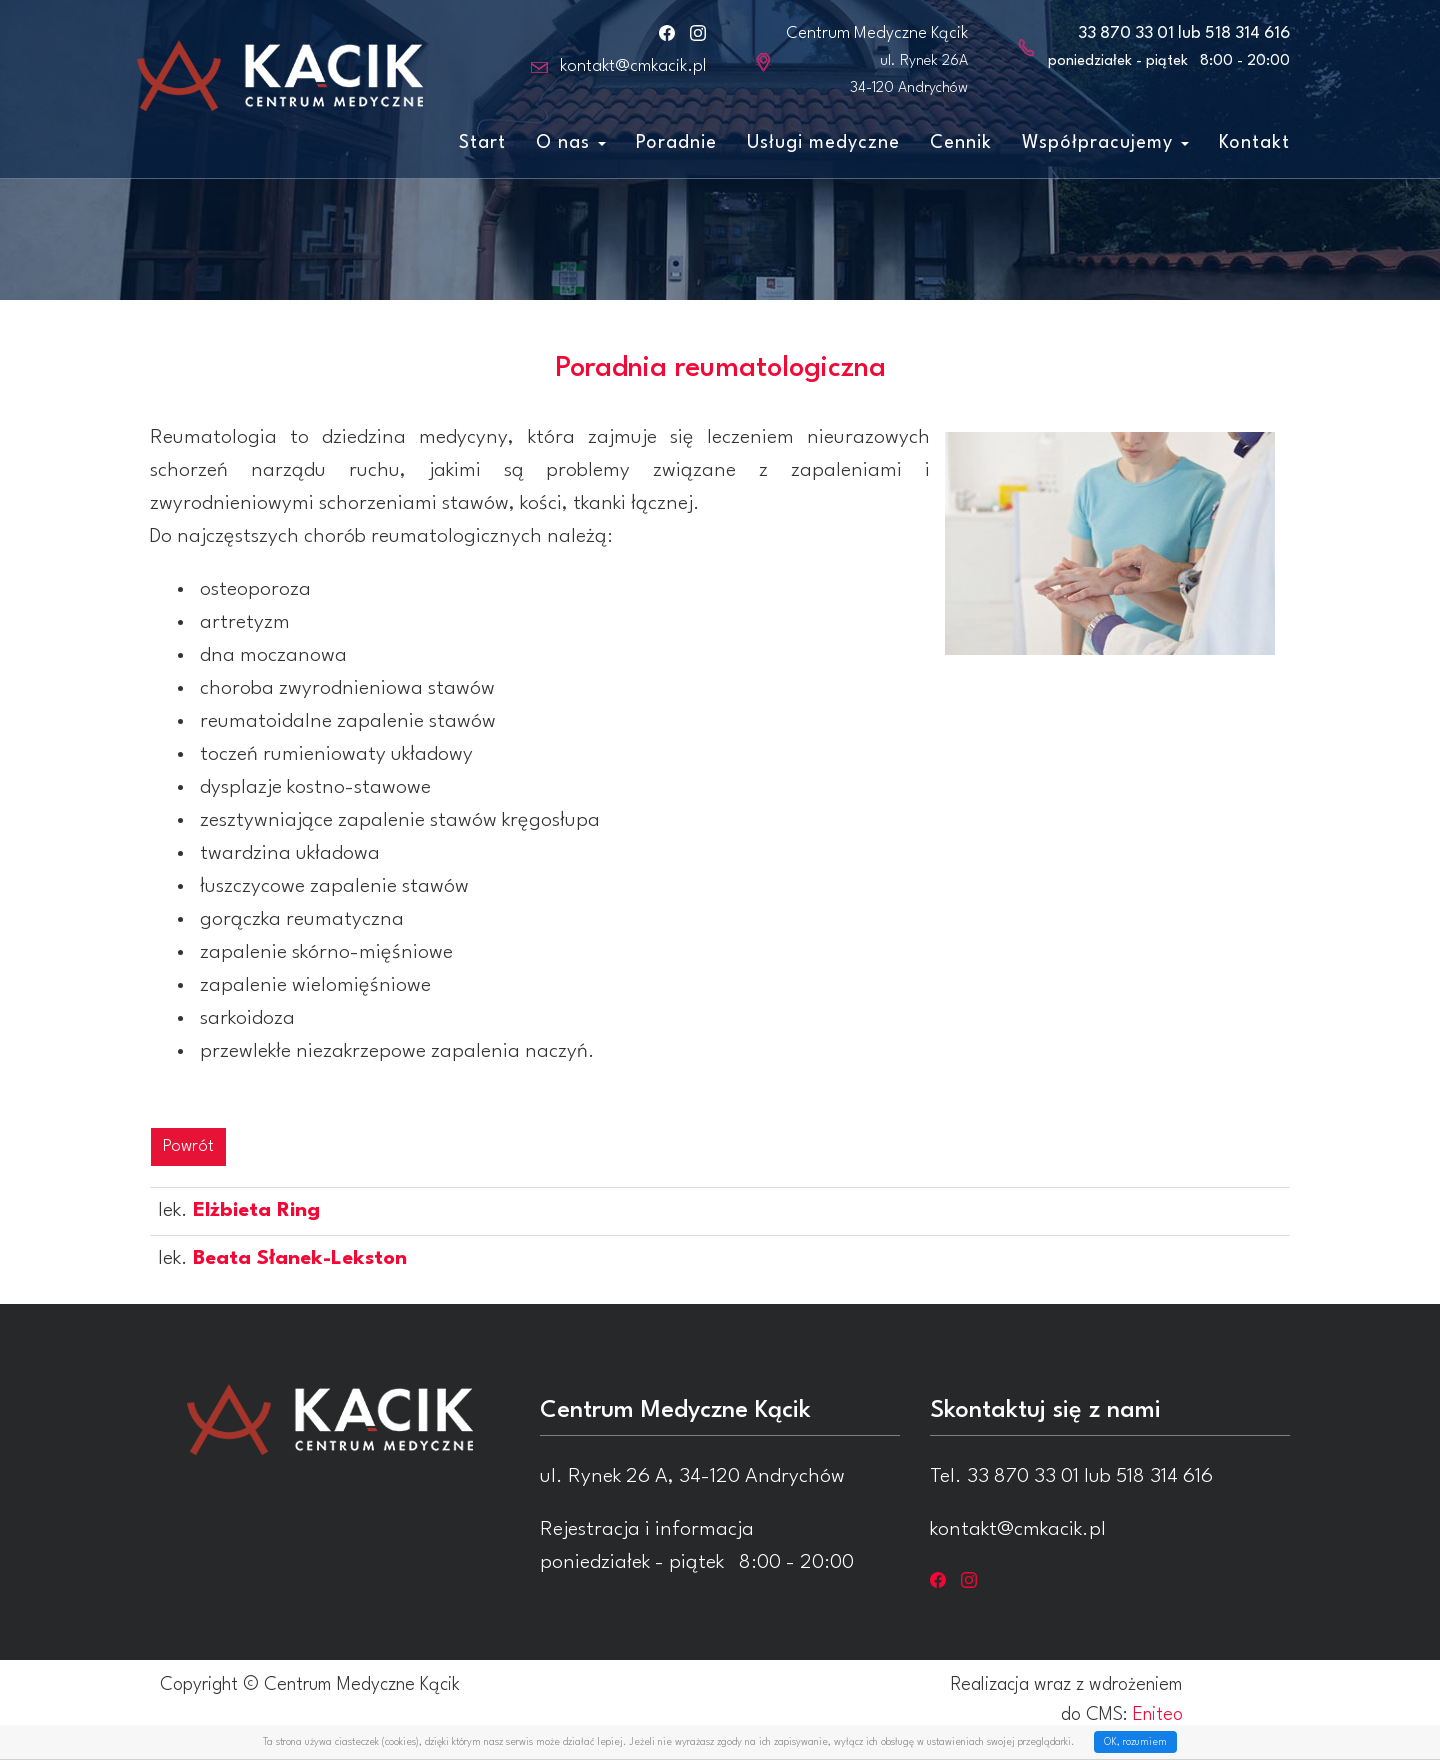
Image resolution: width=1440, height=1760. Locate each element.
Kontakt (1254, 143)
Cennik (961, 143)
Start (482, 143)
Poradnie (676, 143)
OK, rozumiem (1135, 1742)
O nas (571, 143)
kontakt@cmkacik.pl (633, 66)
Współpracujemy (1105, 143)
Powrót (188, 1146)
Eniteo (1158, 1715)
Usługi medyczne (823, 143)
